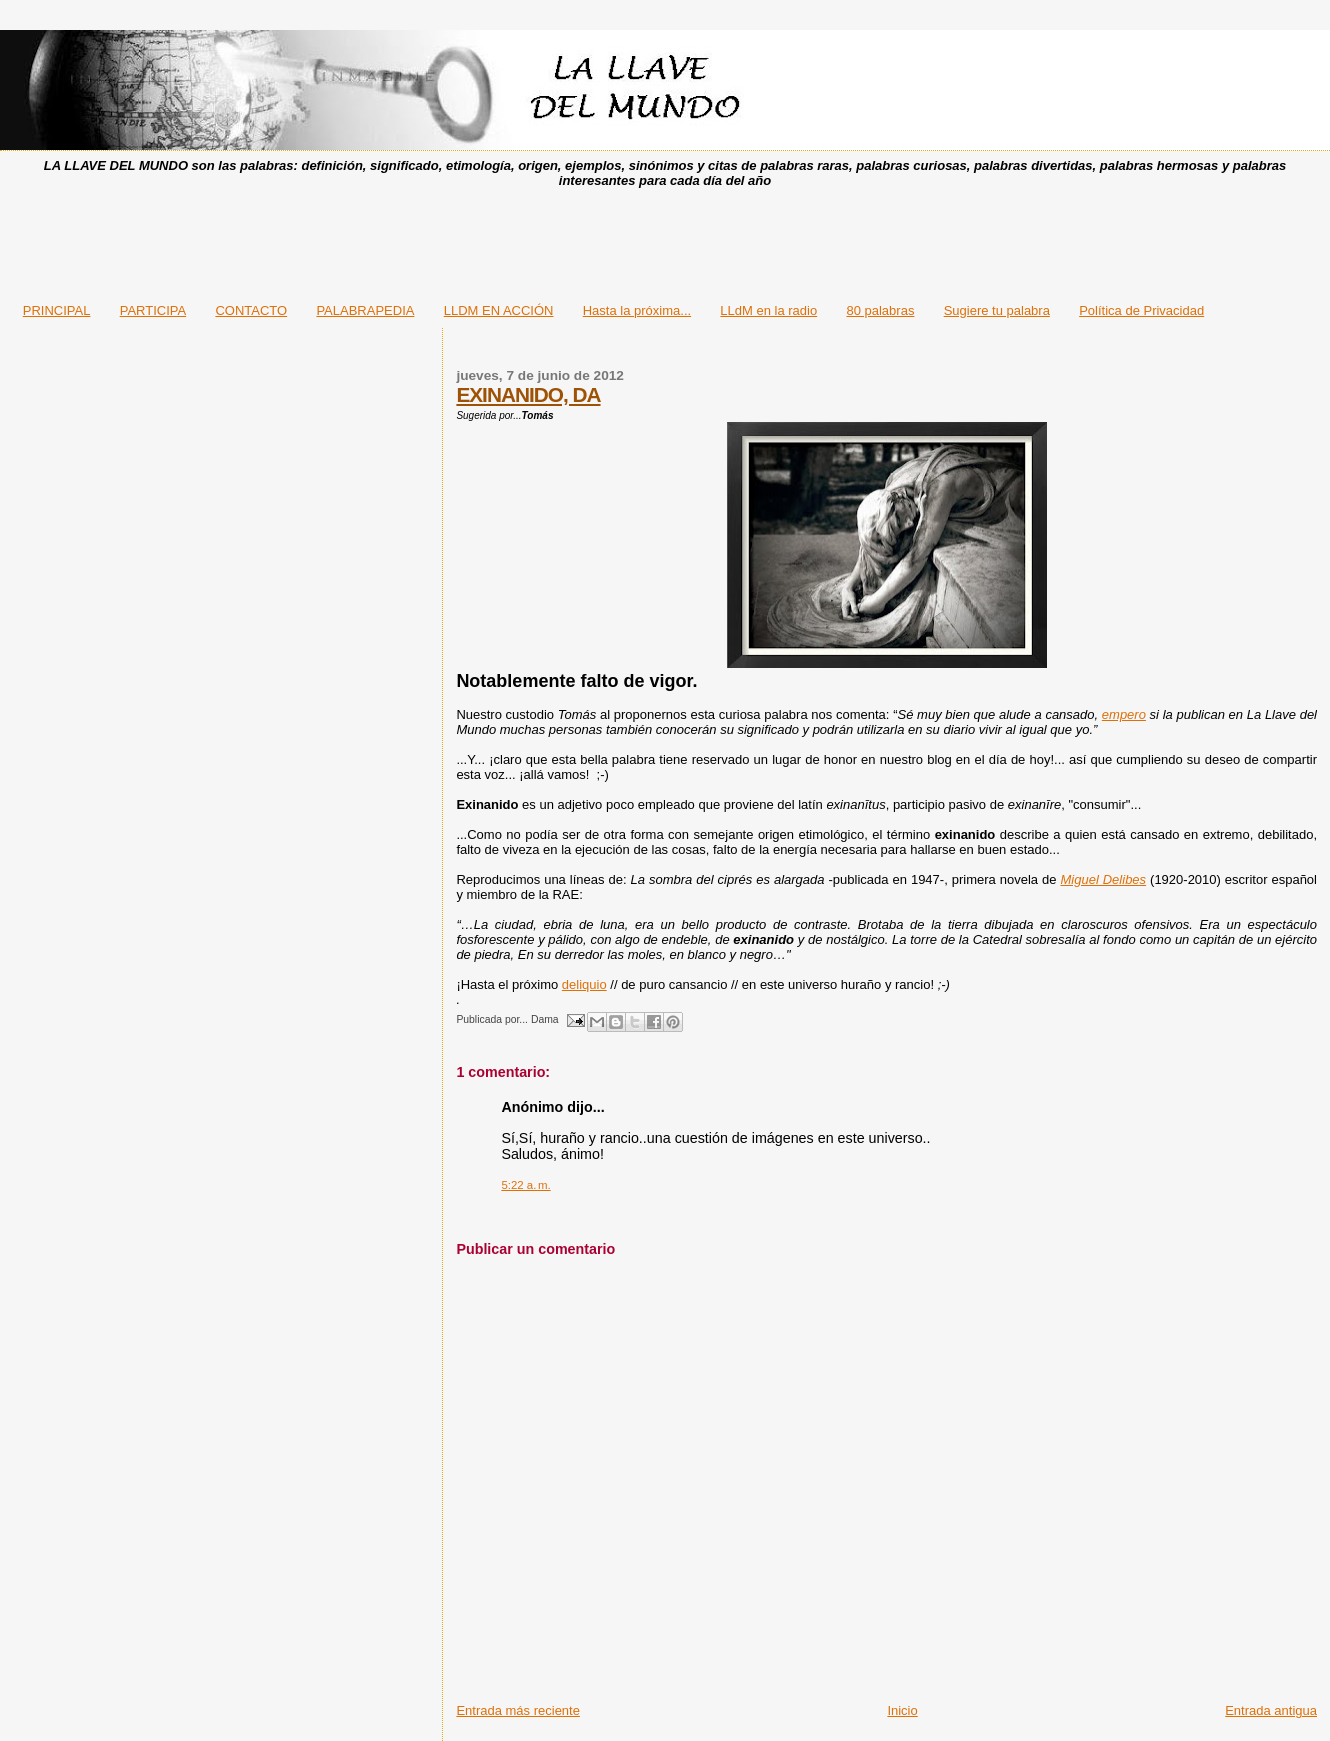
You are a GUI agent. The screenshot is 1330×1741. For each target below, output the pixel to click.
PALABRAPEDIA (365, 310)
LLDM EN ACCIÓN (499, 310)
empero (1124, 714)
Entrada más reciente (518, 1710)
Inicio (902, 1710)
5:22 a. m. (525, 1185)
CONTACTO (251, 310)
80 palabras (880, 310)
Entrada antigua (1271, 1710)
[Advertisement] (665, 239)
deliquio (584, 984)
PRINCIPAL (57, 310)
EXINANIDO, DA (528, 394)
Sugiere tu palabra (997, 310)
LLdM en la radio (768, 310)
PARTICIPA (153, 310)
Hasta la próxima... (637, 310)
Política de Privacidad (1141, 310)
